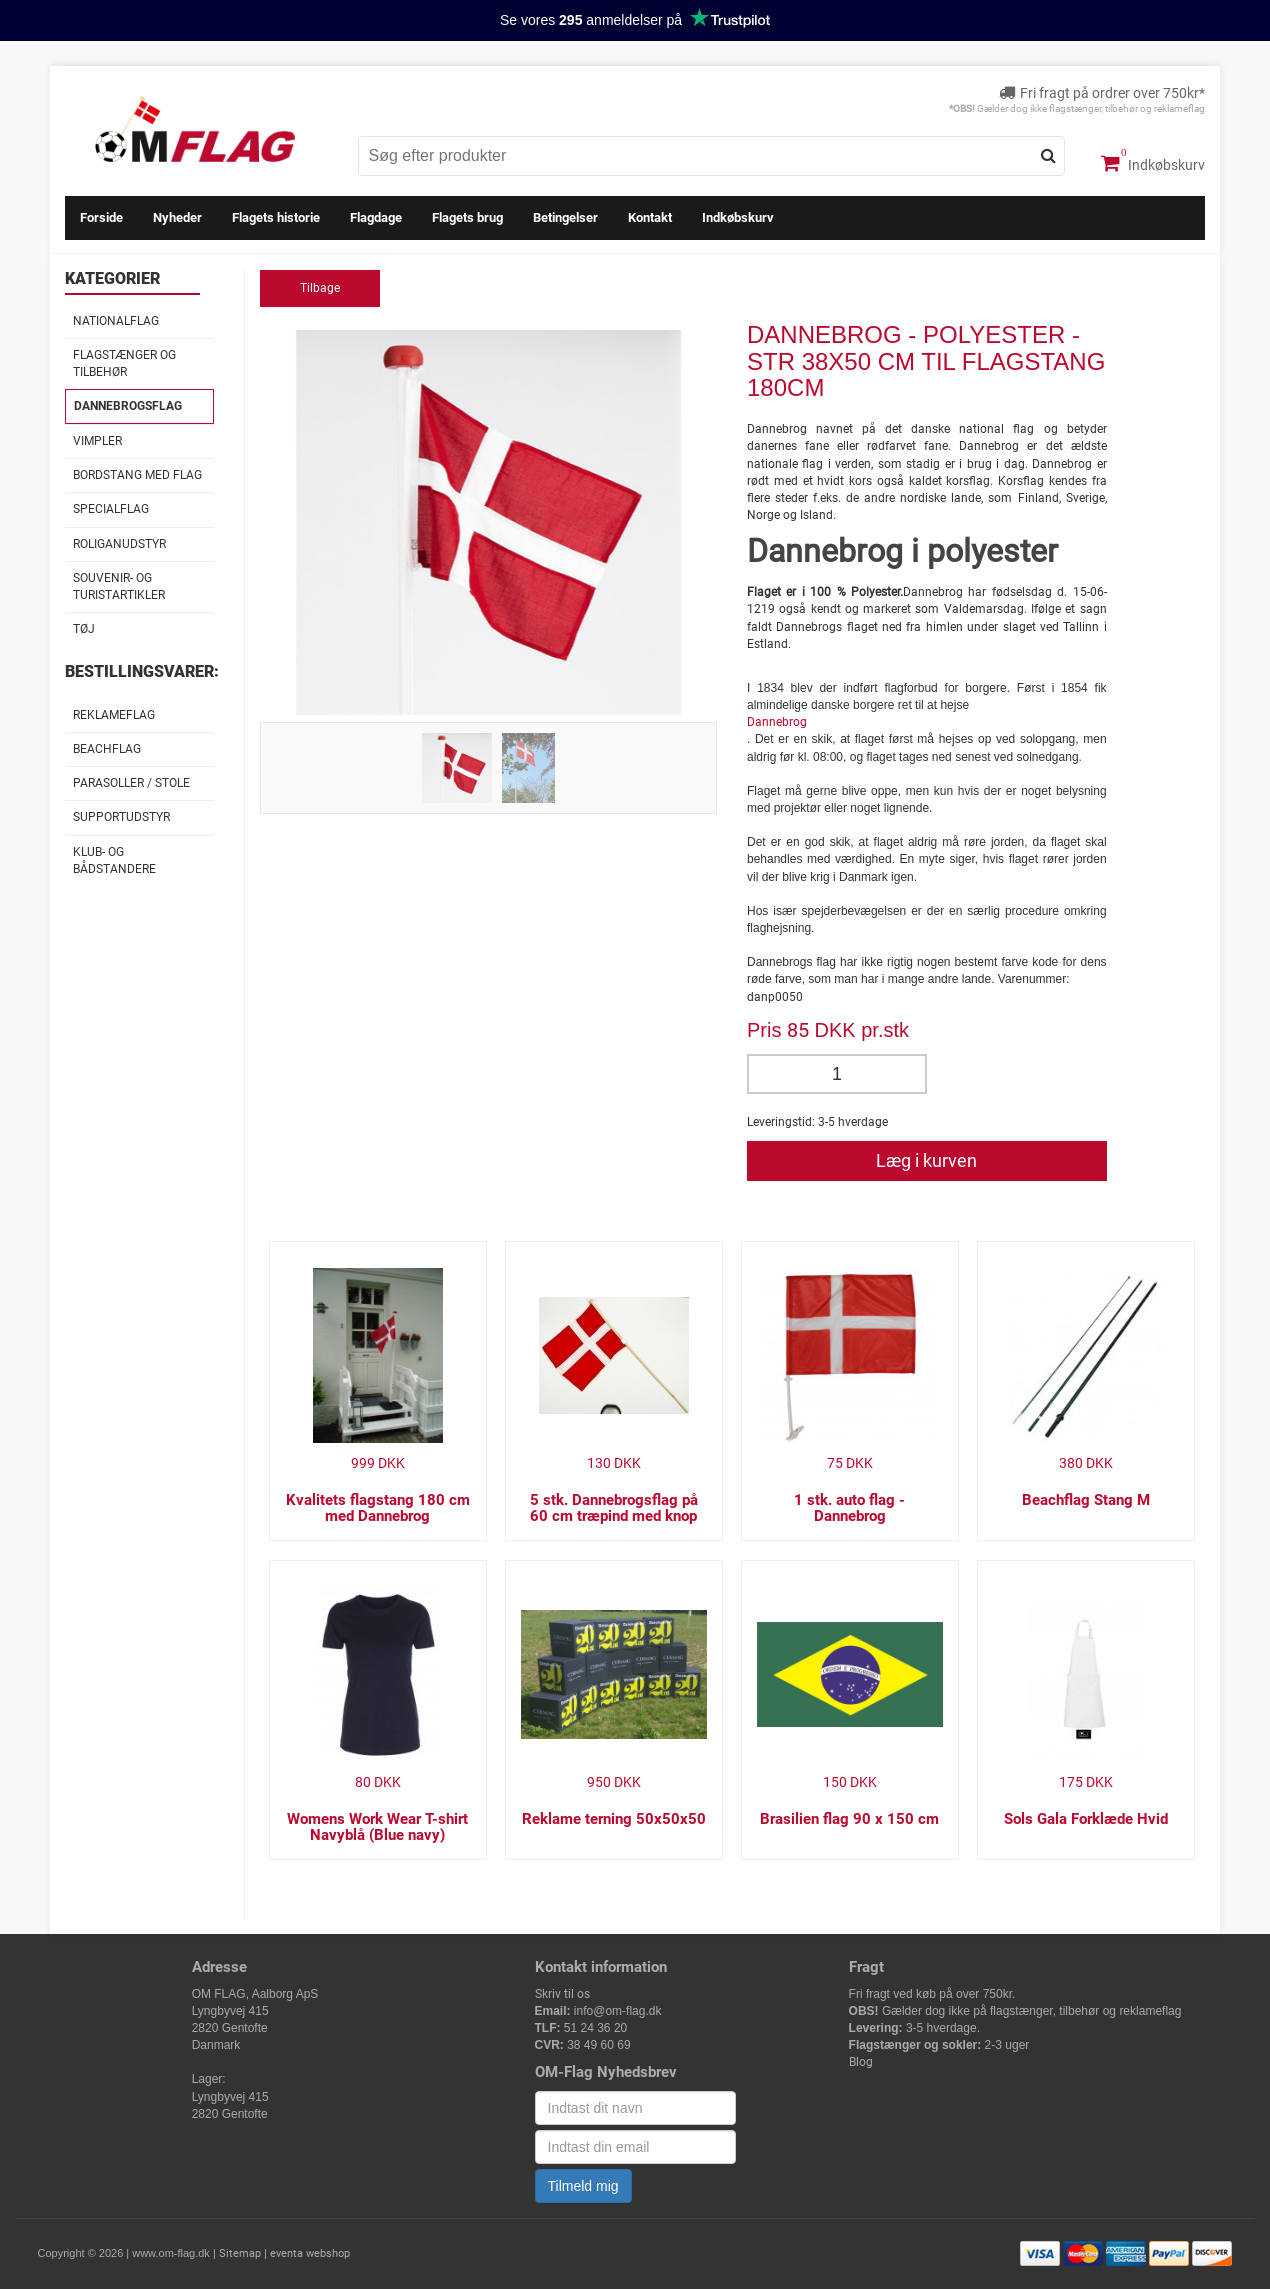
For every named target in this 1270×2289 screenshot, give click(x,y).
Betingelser (565, 217)
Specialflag (111, 509)
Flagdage (376, 217)
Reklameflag (114, 715)
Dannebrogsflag (128, 406)
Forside (101, 217)
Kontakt (650, 217)
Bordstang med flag (137, 475)
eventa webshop (310, 2253)
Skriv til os (562, 1994)
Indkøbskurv (1153, 163)
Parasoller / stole (131, 783)
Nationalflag (116, 321)
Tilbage (320, 288)
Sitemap (240, 2253)
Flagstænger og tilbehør (124, 363)
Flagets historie (276, 217)
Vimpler (97, 441)
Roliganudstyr (119, 544)
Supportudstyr (121, 817)
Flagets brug (467, 217)
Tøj (84, 629)
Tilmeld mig (583, 2186)
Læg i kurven (926, 1160)
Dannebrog (777, 722)
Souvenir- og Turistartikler (119, 586)
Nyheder (177, 217)
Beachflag (107, 749)
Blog (861, 2062)
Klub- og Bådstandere (114, 860)
